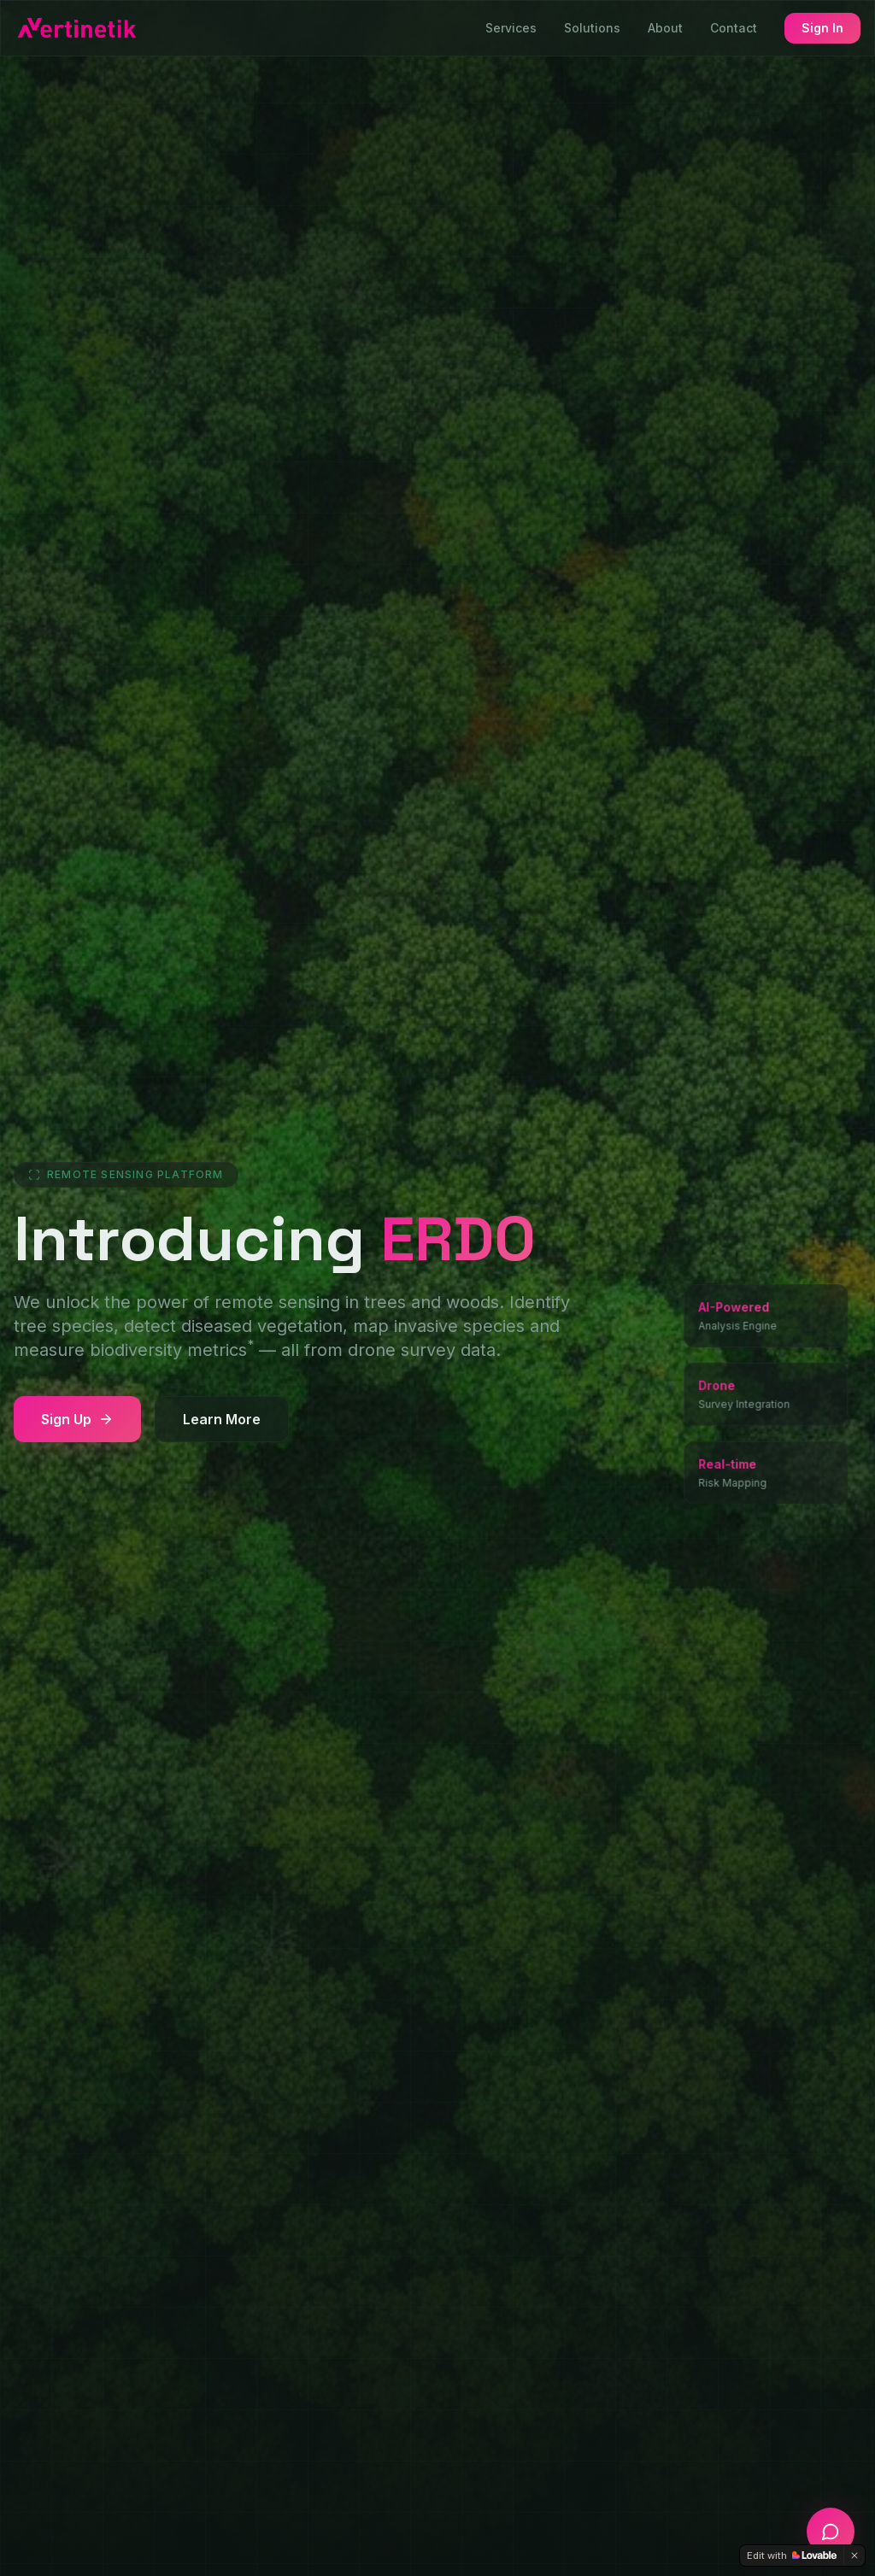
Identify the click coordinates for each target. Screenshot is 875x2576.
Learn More (222, 1419)
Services (511, 28)
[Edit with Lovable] (791, 2555)
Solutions (592, 28)
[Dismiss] (854, 2555)
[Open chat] (830, 2531)
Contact (733, 28)
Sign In (822, 28)
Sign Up (77, 1419)
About (665, 28)
